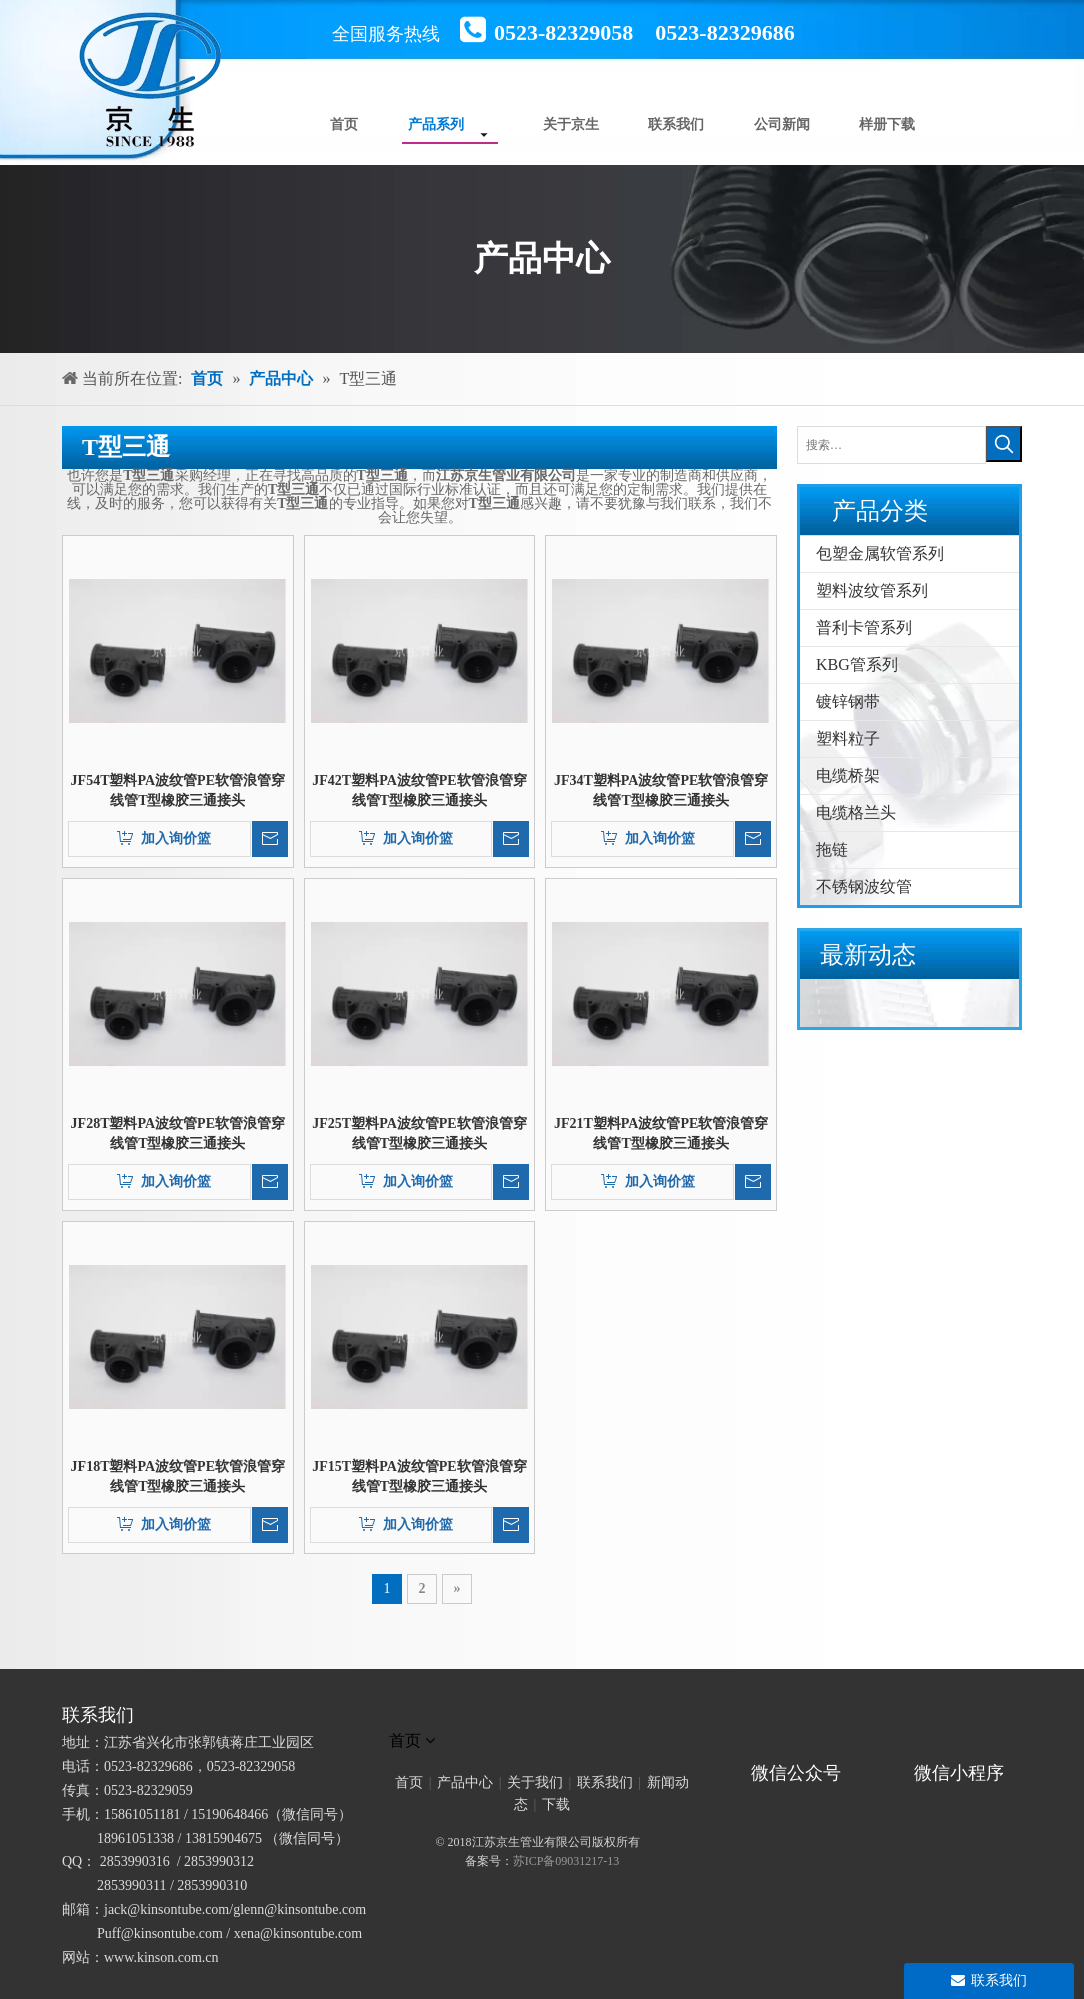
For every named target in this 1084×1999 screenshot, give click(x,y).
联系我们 (605, 1782)
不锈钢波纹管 (864, 886)
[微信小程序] (965, 1745)
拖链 (832, 849)
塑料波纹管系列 (872, 590)
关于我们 (535, 1782)
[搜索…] (891, 445)
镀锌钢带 (848, 701)
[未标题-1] (542, 1715)
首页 (409, 1782)
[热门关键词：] (1004, 444)
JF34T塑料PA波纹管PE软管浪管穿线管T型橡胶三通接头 (661, 790)
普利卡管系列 (864, 627)
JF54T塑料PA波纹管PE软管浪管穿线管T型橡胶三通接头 (178, 790)
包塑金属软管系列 (880, 553)
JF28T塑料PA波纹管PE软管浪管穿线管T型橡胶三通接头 (178, 1133)
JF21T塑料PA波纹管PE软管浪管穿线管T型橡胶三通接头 (661, 1133)
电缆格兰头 (856, 812)
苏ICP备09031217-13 (566, 1861)
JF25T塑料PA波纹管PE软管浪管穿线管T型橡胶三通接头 (419, 1133)
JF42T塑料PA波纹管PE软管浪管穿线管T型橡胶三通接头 (419, 790)
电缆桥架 (848, 775)
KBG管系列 (857, 664)
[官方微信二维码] (761, 1745)
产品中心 (465, 1782)
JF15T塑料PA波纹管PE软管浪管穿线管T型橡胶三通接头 (419, 1476)
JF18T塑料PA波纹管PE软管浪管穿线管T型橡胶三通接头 (178, 1476)
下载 (556, 1804)
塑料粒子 (848, 738)
